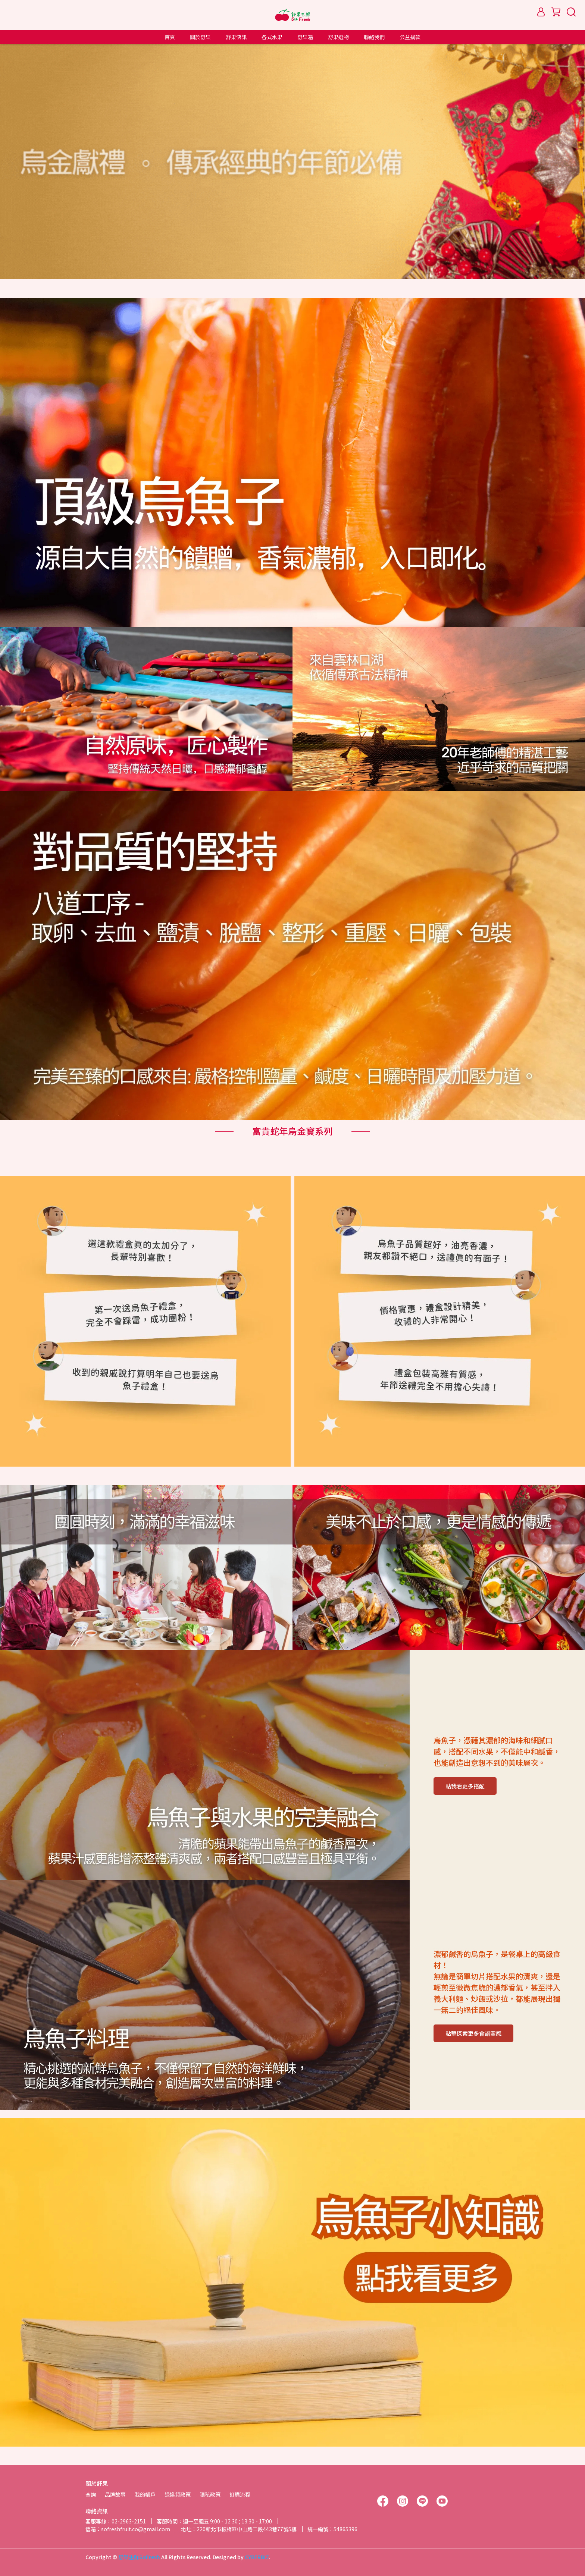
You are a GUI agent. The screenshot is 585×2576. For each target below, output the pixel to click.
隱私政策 (210, 2494)
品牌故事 (115, 2494)
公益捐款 (410, 37)
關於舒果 (200, 37)
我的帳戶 (145, 2494)
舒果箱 (305, 37)
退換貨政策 (178, 2494)
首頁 (170, 37)
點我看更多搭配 (465, 1786)
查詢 (90, 2494)
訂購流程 (239, 2494)
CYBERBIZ (257, 2557)
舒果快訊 (236, 37)
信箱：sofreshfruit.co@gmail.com (127, 2529)
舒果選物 (338, 37)
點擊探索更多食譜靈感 (473, 2033)
